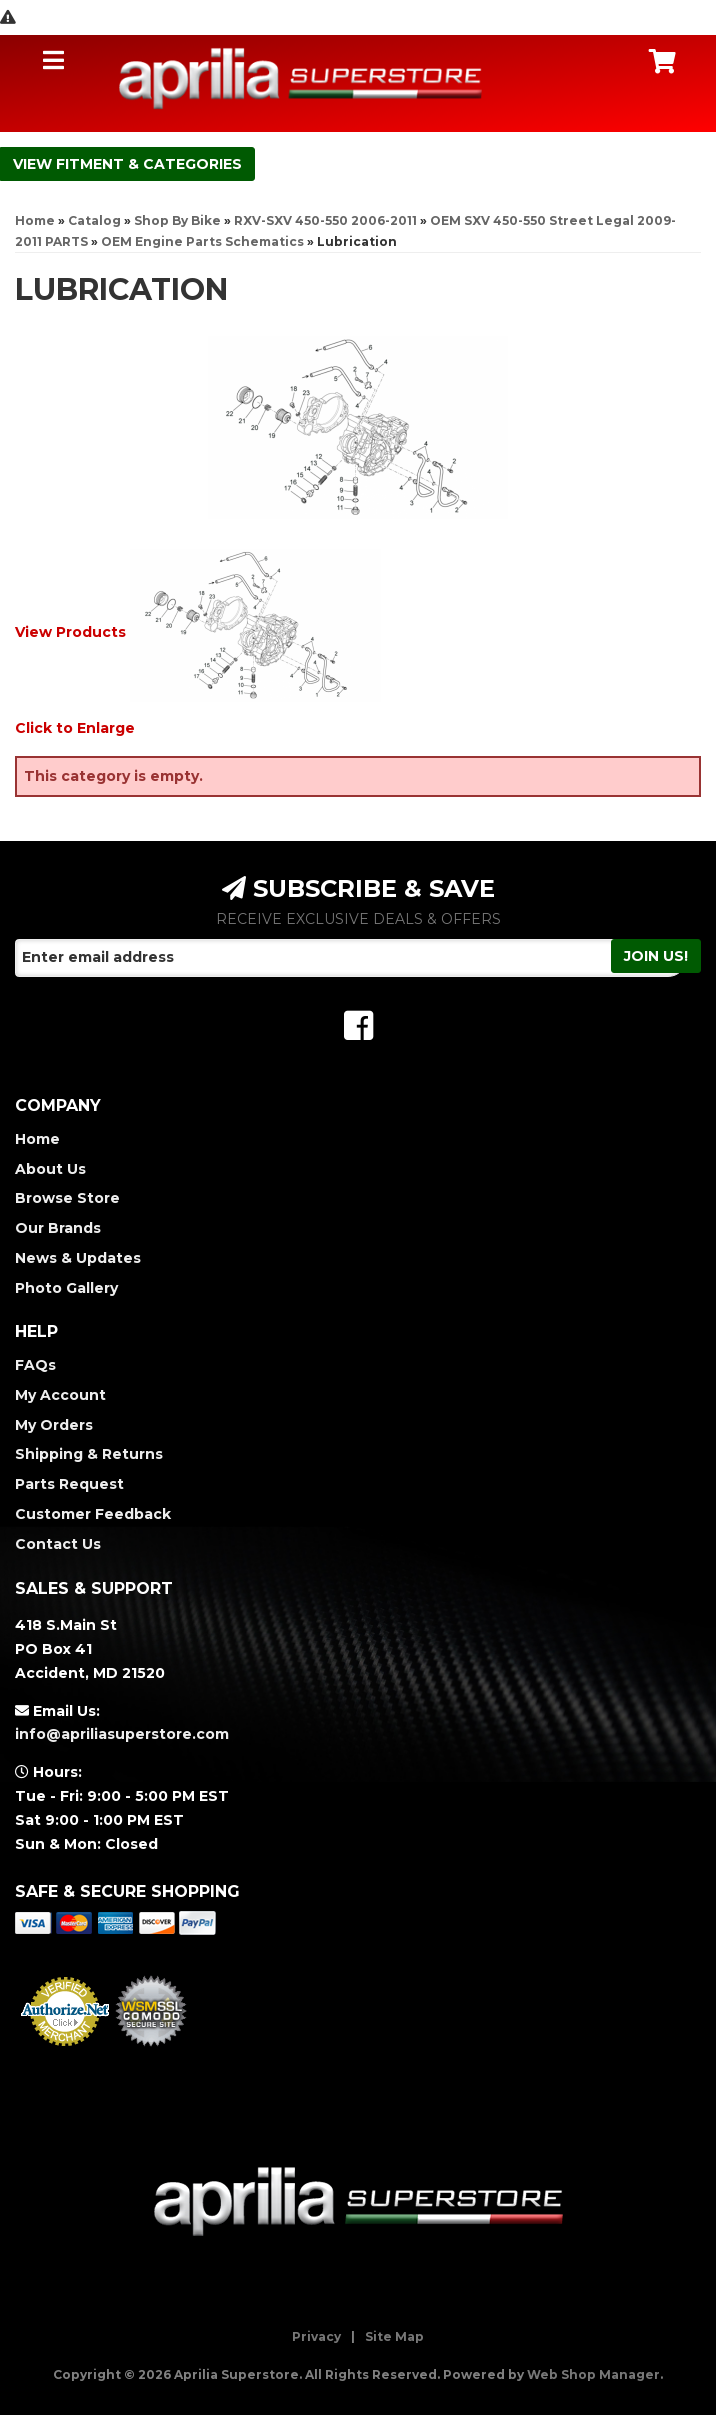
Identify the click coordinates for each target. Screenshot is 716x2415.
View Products (70, 632)
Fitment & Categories (149, 164)
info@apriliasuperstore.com (122, 1734)
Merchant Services (65, 2052)
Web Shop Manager (593, 2374)
